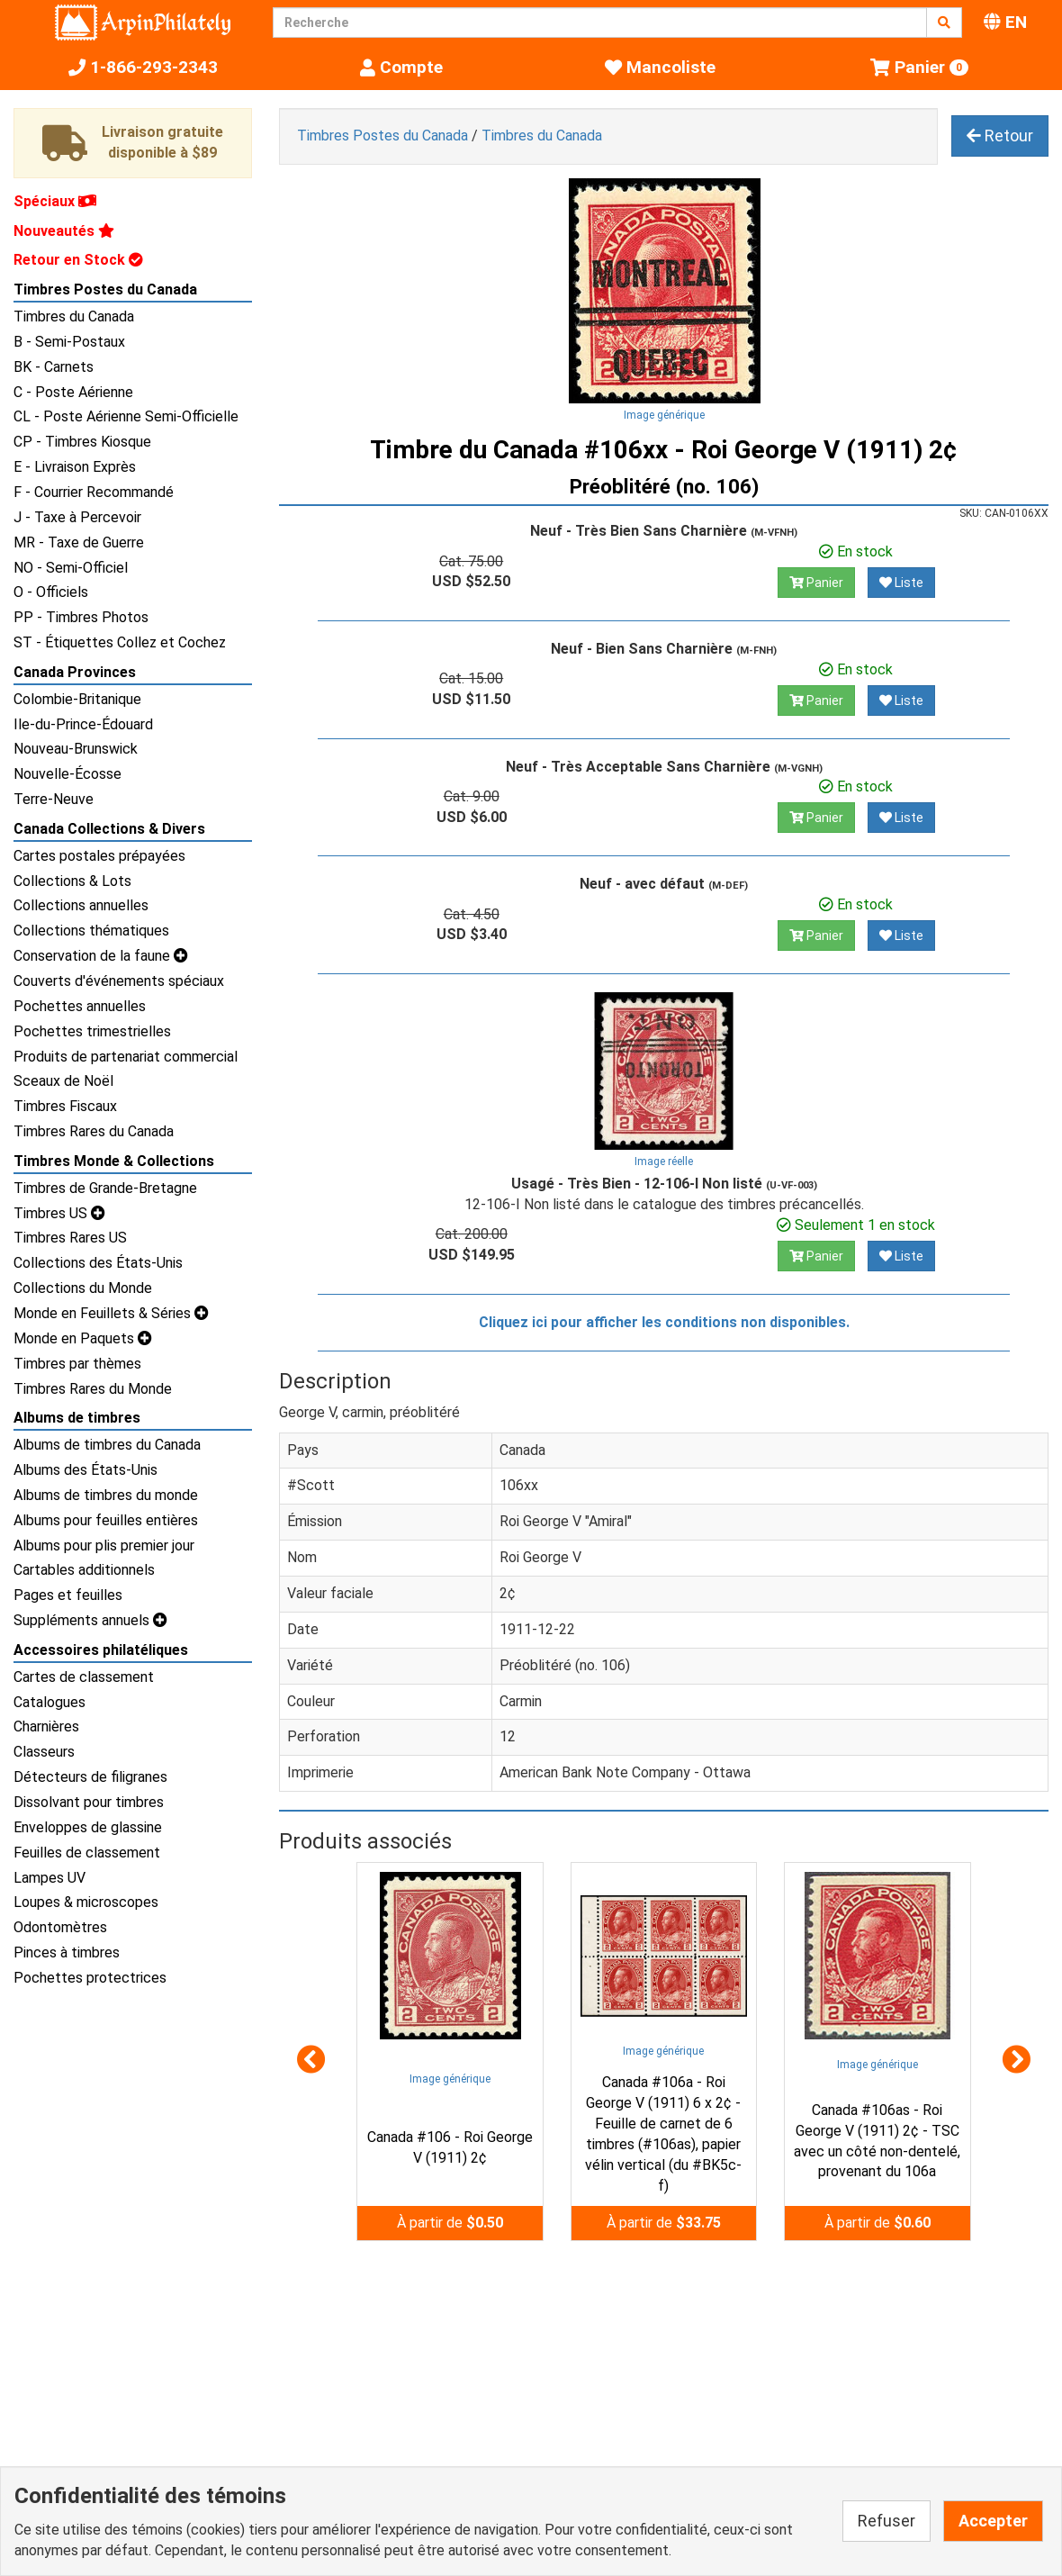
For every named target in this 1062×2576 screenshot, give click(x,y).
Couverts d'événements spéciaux (119, 981)
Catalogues (50, 1702)
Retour (1000, 135)
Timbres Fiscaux (65, 1106)
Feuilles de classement (87, 1852)
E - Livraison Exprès (75, 466)
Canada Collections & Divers (109, 828)
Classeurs (44, 1751)
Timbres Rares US (70, 1237)
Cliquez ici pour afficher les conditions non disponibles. (664, 1322)
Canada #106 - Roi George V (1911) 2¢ (450, 2147)
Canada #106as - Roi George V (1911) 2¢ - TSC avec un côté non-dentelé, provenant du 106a (877, 2141)
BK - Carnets (54, 366)
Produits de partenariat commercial (126, 1056)
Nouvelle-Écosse (68, 773)
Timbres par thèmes (77, 1363)
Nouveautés (64, 231)
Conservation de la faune (101, 955)
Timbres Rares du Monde (93, 1388)
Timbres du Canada (74, 316)
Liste (901, 582)
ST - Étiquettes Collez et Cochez (120, 642)
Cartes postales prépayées (99, 855)
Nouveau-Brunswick (76, 748)
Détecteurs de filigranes (90, 1776)
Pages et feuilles (68, 1595)
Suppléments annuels (90, 1620)
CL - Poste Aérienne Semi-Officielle (126, 416)
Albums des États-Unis (86, 1469)
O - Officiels (51, 592)
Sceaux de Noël (63, 1080)
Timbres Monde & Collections (114, 1161)
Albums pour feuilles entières (106, 1520)
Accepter (993, 2520)
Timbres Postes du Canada (105, 289)
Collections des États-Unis (98, 1262)
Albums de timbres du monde (106, 1495)
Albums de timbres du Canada (107, 1444)
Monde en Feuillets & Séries (111, 1313)
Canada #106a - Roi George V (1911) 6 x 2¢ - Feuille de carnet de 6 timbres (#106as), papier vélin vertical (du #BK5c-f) (663, 2133)
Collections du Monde (83, 1288)
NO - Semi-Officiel (71, 567)
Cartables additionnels (84, 1569)
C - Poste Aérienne (73, 392)
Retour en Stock (78, 259)
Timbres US (59, 1213)
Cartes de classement (84, 1677)
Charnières (46, 1726)
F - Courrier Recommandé (94, 492)
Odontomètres (60, 1927)
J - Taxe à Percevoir (77, 517)
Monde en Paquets (83, 1338)
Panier (816, 582)
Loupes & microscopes (86, 1902)
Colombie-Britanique (77, 699)
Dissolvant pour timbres (89, 1802)
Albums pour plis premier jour (104, 1545)
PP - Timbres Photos (81, 617)
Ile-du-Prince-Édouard (83, 724)
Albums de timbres (77, 1417)
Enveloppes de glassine (88, 1827)
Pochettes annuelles (80, 1006)
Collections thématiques (91, 930)
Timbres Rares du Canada (94, 1131)
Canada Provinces (75, 672)
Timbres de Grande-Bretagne (105, 1188)
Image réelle (663, 1161)
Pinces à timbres (67, 1952)
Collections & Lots (72, 881)
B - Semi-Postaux (69, 341)
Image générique (664, 415)
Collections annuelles (81, 905)
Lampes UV (50, 1877)
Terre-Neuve (54, 799)
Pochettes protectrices (90, 1977)
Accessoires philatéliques (101, 1650)
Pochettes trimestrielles (92, 1031)
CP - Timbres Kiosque (82, 441)
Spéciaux (55, 201)
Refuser (886, 2520)
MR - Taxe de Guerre (79, 542)
